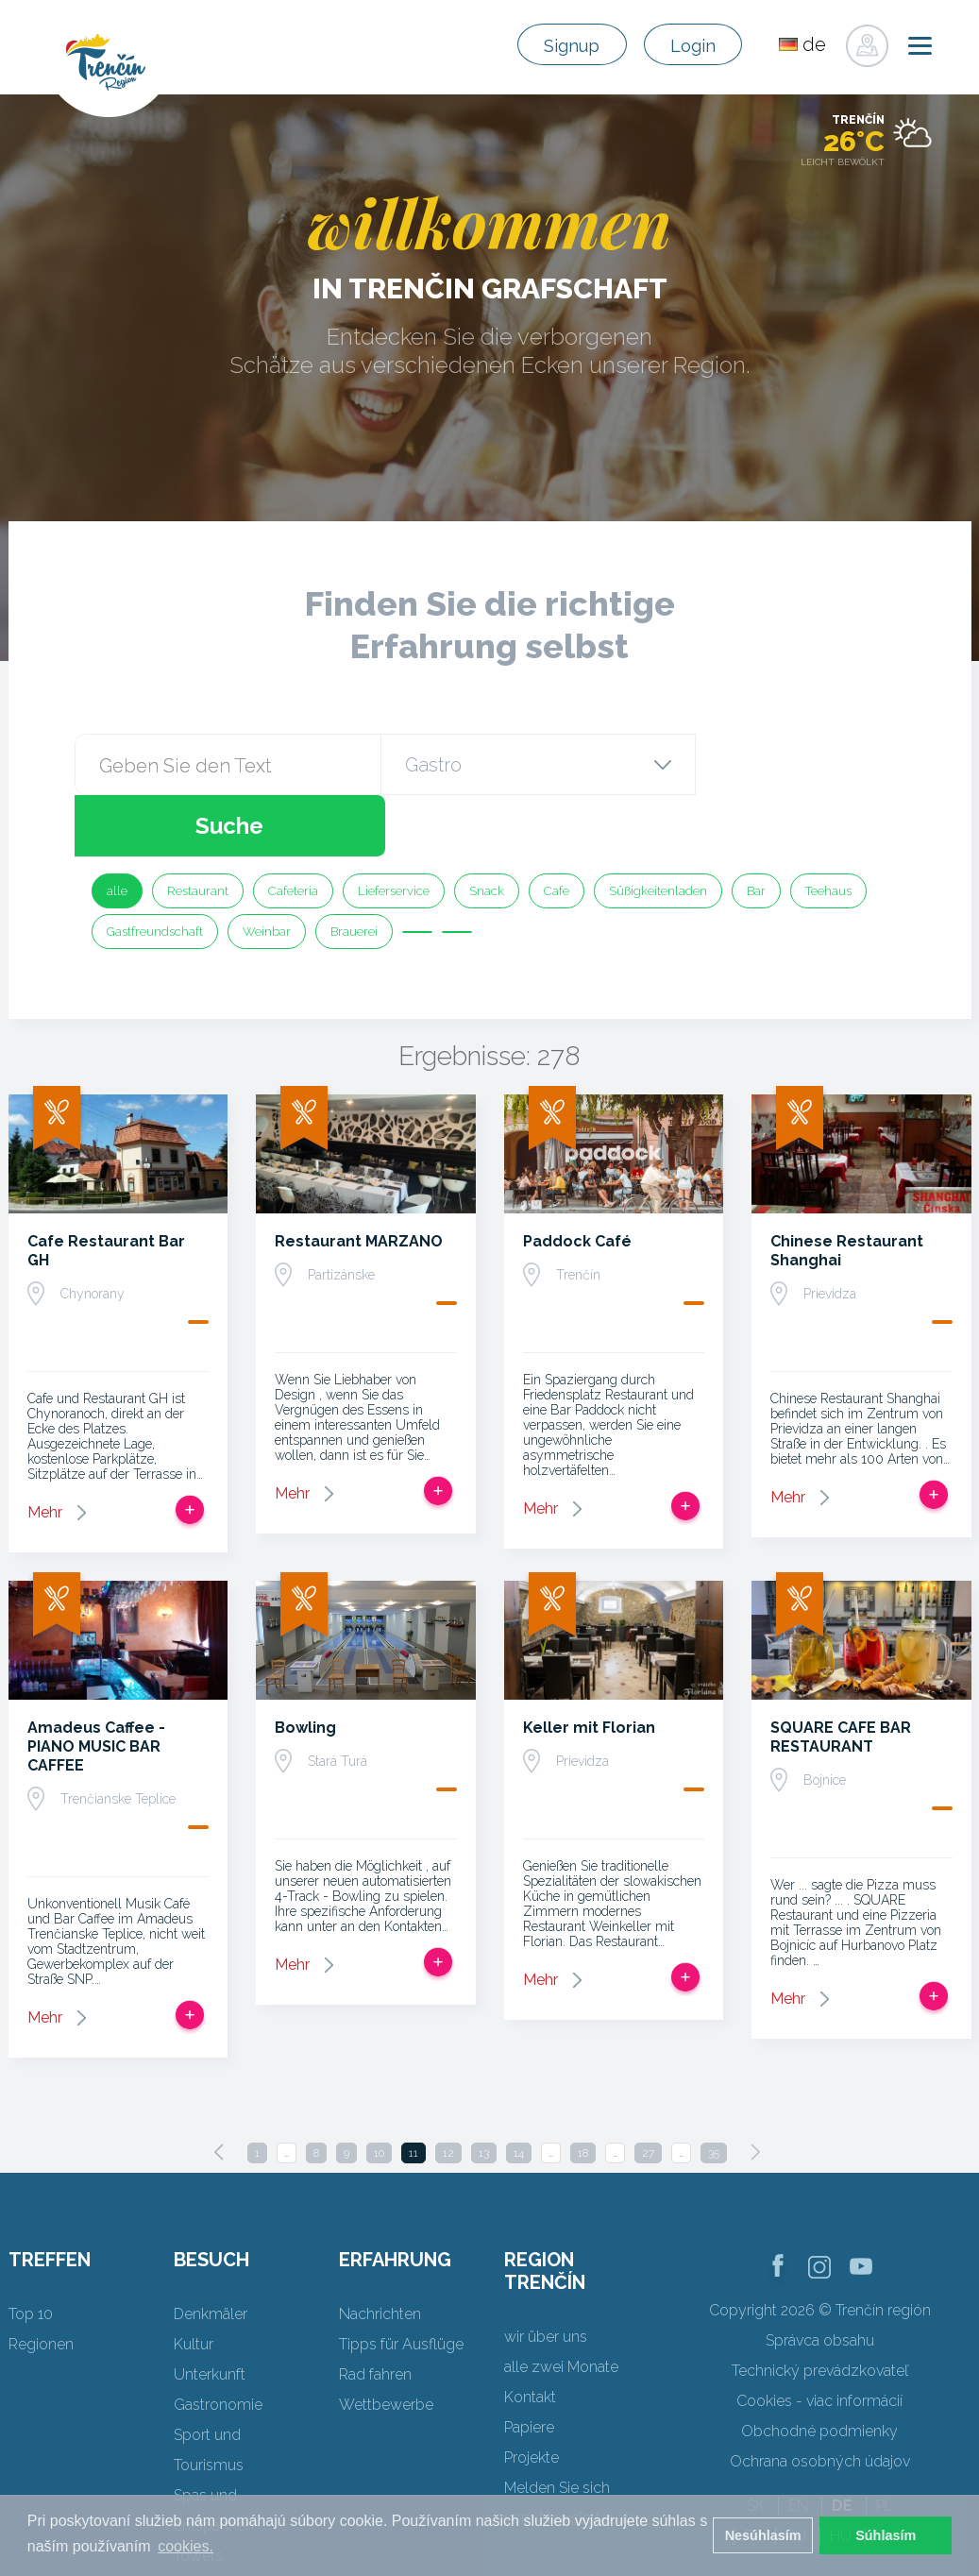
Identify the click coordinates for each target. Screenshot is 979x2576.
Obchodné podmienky (819, 2370)
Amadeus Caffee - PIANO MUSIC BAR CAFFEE (96, 1685)
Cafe (556, 829)
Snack (486, 829)
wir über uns (545, 2275)
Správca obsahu (820, 2279)
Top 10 (30, 2253)
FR (753, 2474)
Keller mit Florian (589, 1666)
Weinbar (267, 870)
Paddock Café (577, 1180)
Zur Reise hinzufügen (190, 1448)
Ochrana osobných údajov (820, 2400)
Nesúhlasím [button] (763, 2535)
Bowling (305, 1666)
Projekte (531, 2396)
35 (713, 2091)
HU (841, 2474)
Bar (756, 829)
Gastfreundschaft (155, 870)
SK (756, 2444)
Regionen (41, 2283)
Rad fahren (375, 2313)
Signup (552, 45)
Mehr (44, 1451)
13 (484, 2091)
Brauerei (354, 870)
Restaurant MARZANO (359, 1180)
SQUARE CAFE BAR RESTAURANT (840, 1675)
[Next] (755, 2090)
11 (413, 2091)
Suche (799, 764)
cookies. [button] (185, 2546)
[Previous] (219, 2090)
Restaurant (197, 829)
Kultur (193, 2283)
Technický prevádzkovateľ (820, 2309)
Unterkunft (209, 2313)
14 (519, 2091)
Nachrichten (380, 2253)
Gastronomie (218, 2343)
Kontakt (530, 2336)
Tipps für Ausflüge (401, 2283)
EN (798, 2444)
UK (885, 2474)
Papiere (529, 2366)
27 (648, 2091)
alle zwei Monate (561, 2305)
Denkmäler (210, 2253)
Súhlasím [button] (885, 2535)
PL (884, 2444)
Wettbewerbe (386, 2343)
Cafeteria (293, 829)
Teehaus (828, 829)
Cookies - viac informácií (819, 2339)
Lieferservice (394, 829)
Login (687, 45)
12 (448, 2091)
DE (842, 2444)
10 (379, 2091)
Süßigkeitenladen (658, 829)
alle (117, 829)
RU (795, 2474)
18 (583, 2091)
